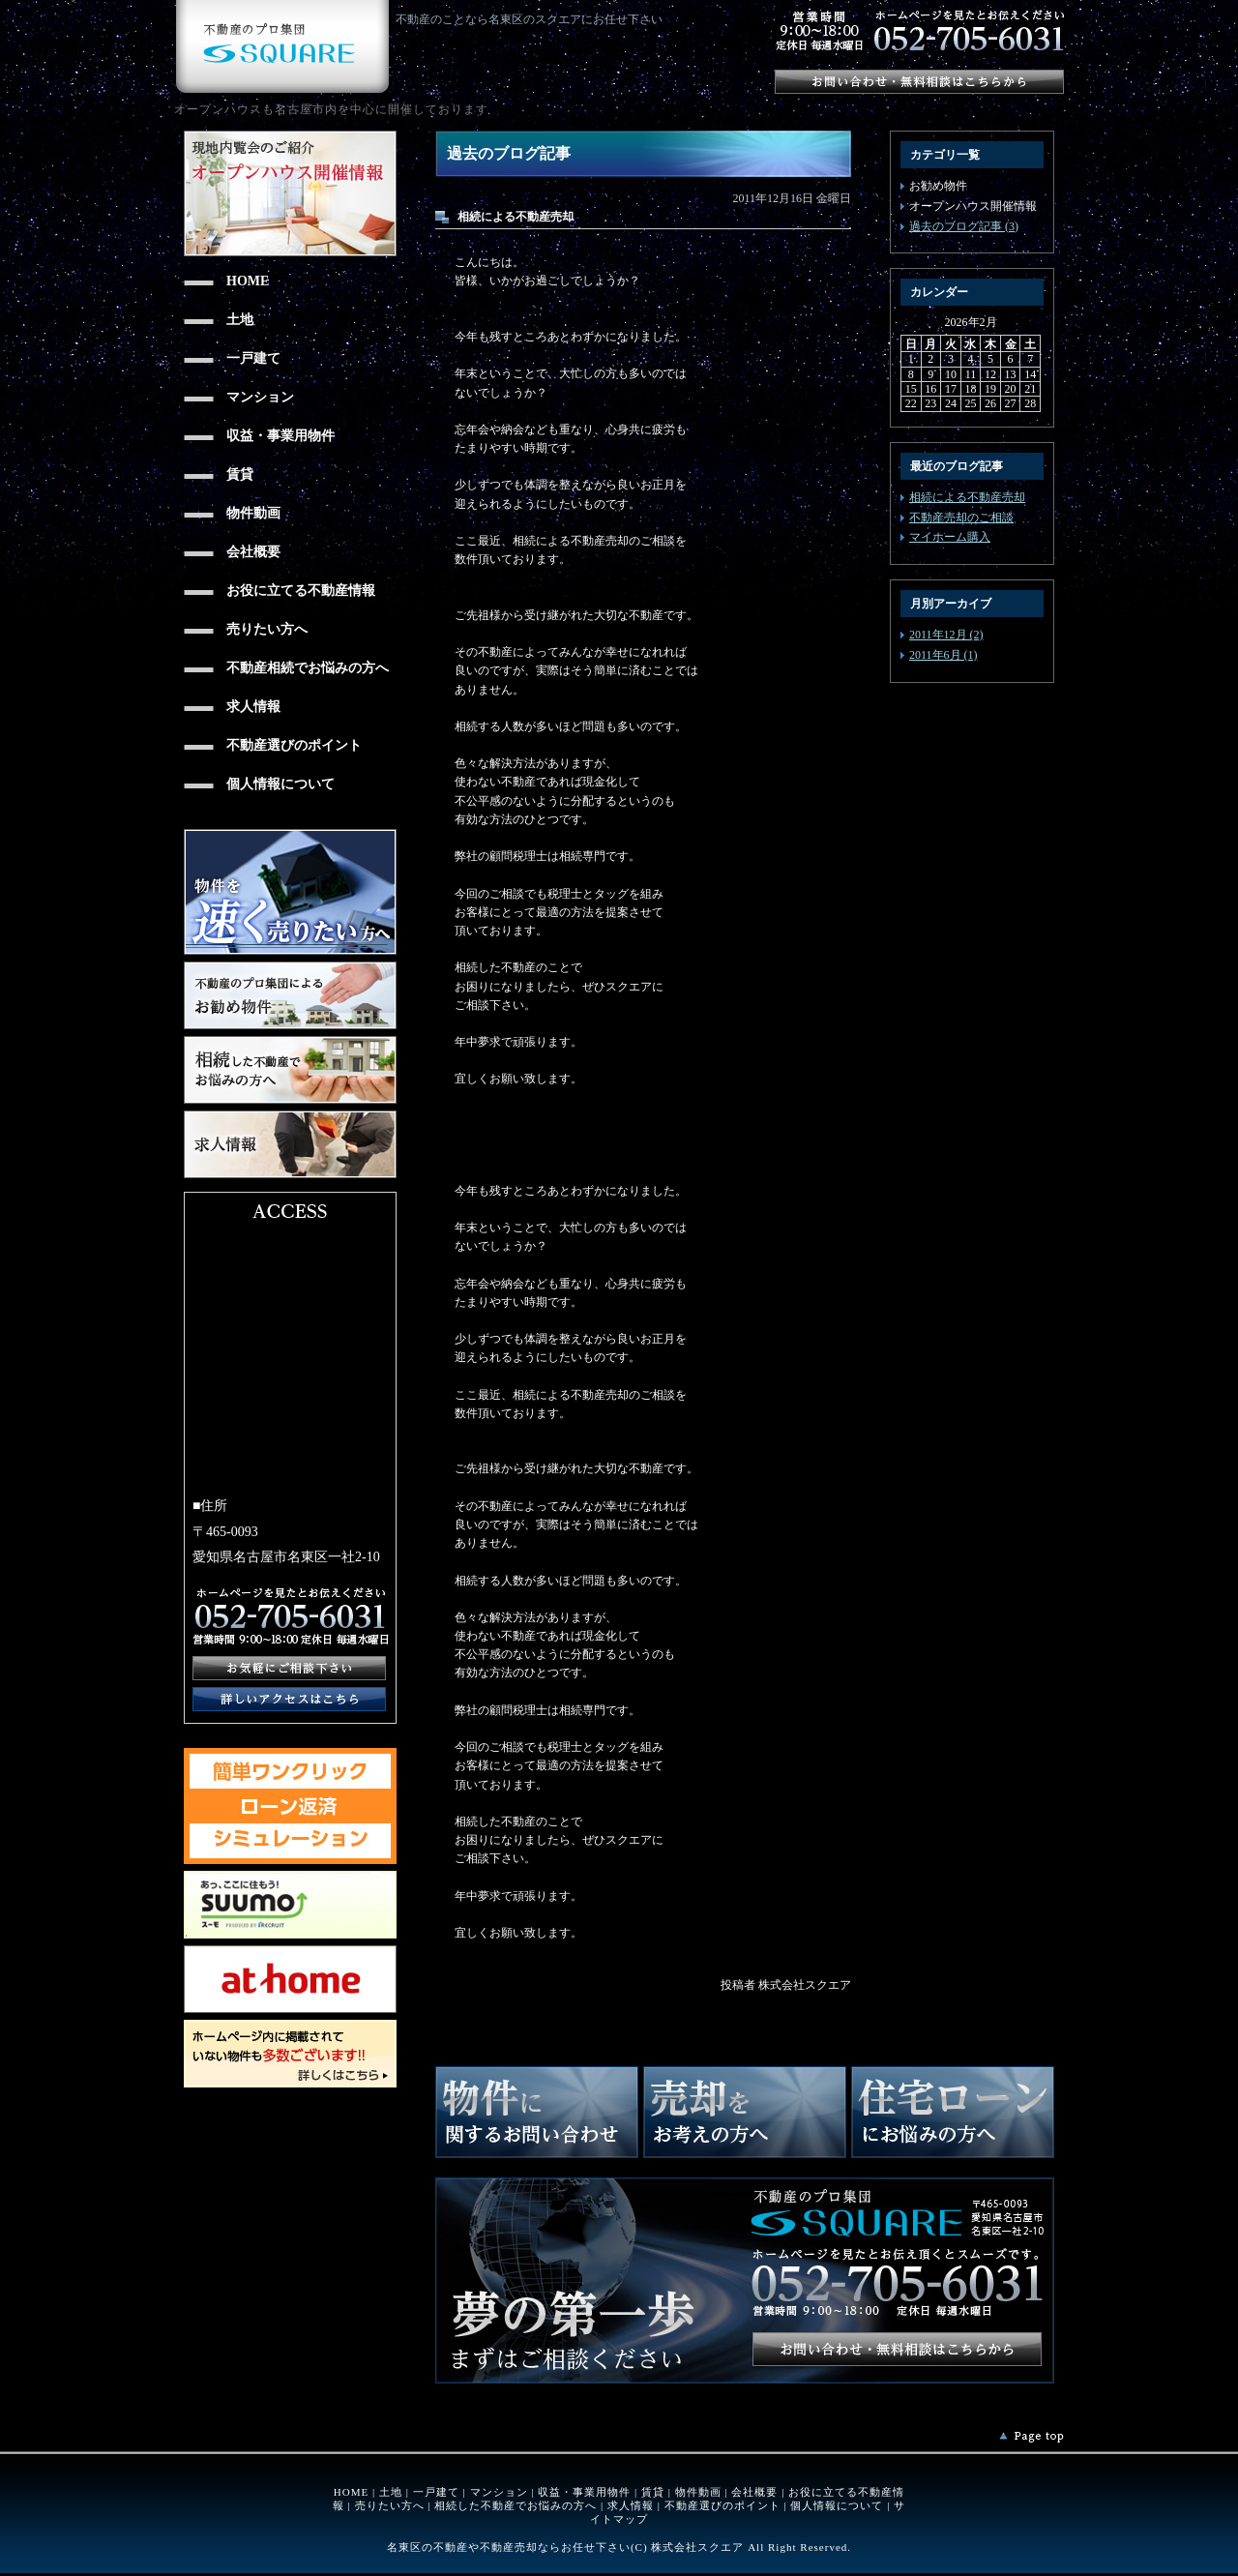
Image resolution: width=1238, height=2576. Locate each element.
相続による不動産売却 (967, 497)
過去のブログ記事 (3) (963, 226)
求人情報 (630, 2505)
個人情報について (836, 2505)
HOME (351, 2492)
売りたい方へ (390, 2505)
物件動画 (698, 2492)
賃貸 (652, 2492)
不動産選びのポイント (722, 2505)
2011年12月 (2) (946, 634)
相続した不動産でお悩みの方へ (515, 2505)
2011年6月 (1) (943, 655)
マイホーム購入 (949, 537)
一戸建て (436, 2492)
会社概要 (754, 2492)
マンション (499, 2492)
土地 (390, 2492)
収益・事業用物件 (584, 2492)
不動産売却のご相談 (961, 517)
